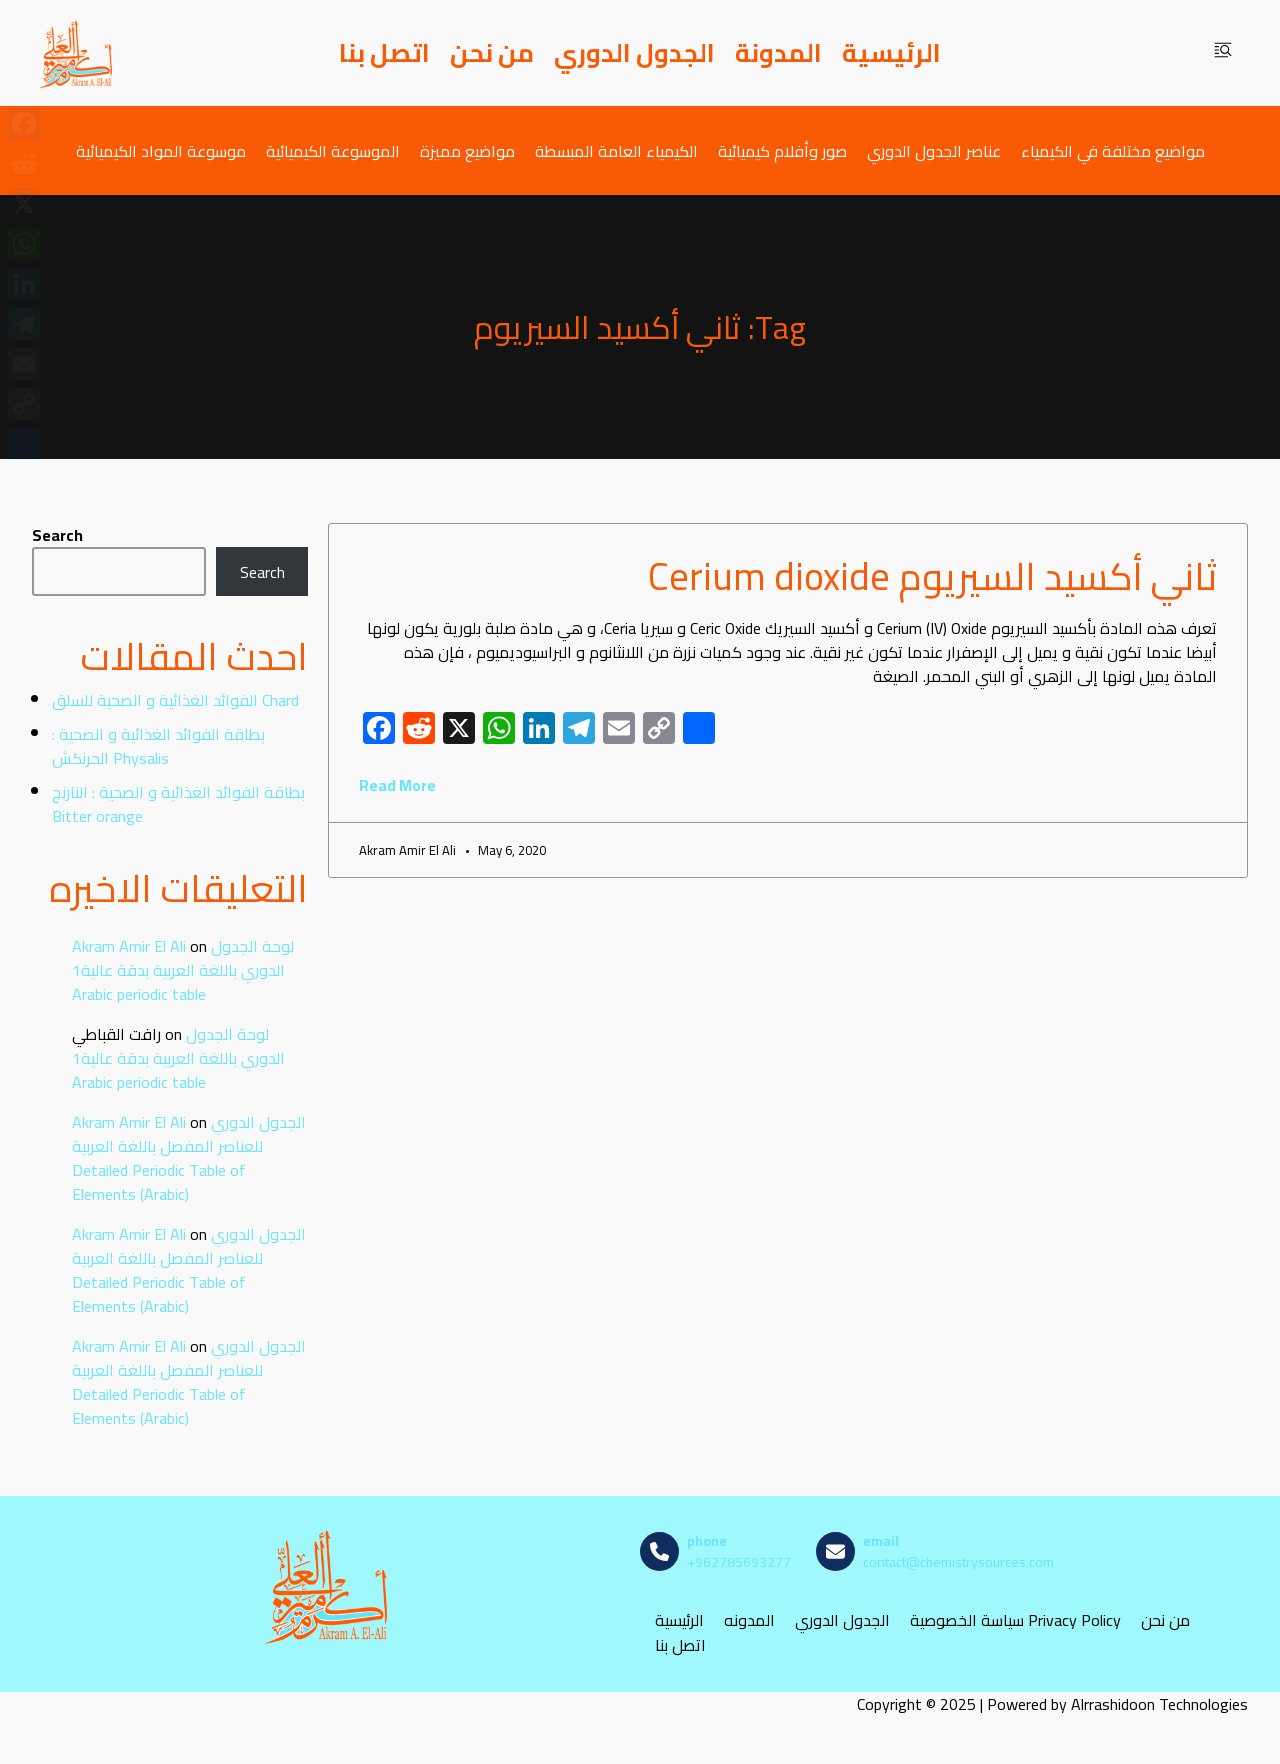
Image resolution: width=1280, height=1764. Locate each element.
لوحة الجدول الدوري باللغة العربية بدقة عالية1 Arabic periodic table (183, 970)
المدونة (778, 53)
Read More (397, 785)
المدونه (749, 1620)
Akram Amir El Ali (129, 946)
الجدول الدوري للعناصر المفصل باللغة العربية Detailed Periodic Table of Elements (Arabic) (189, 1158)
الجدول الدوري (634, 53)
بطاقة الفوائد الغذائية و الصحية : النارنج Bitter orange (178, 804)
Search (57, 535)
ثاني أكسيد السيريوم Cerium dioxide (932, 576)
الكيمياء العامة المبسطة (616, 150)
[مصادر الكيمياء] (77, 53)
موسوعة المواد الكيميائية (161, 150)
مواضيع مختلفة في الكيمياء (1113, 150)
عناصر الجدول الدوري (934, 150)
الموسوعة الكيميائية (333, 150)
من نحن (492, 53)
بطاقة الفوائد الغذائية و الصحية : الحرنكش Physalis (158, 746)
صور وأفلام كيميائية (782, 150)
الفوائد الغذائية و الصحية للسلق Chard (175, 700)
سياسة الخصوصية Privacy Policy (1015, 1620)
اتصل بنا (384, 53)
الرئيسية (891, 53)
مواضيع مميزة (467, 150)
